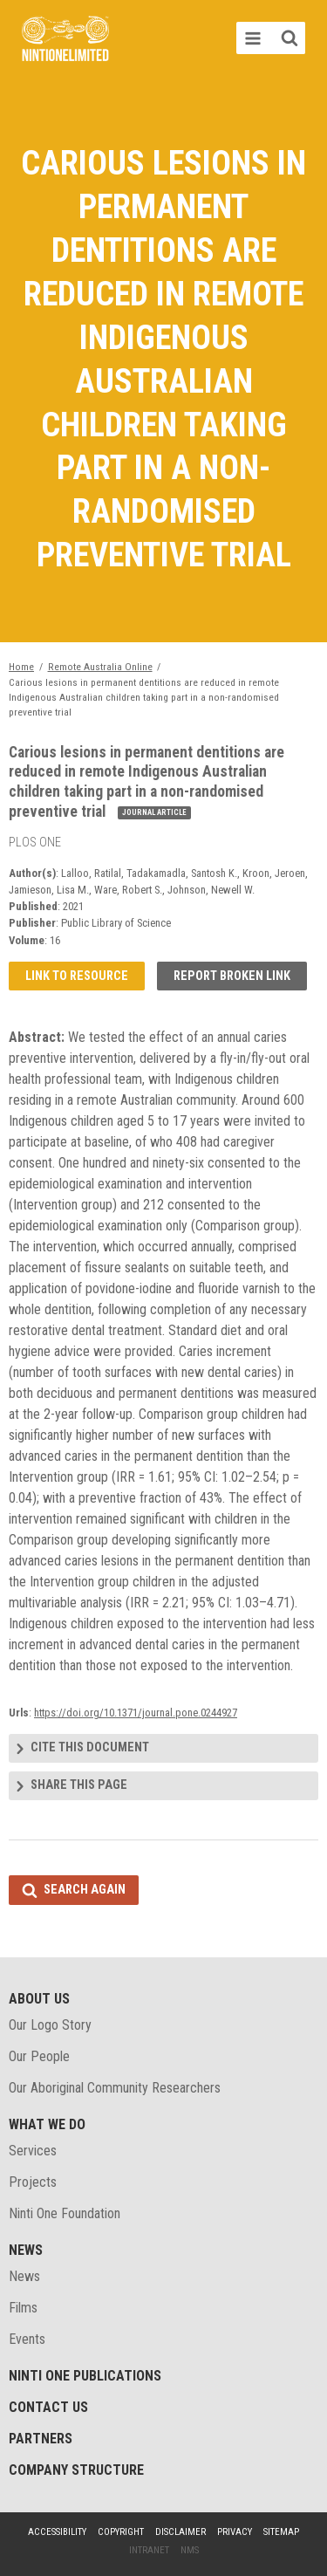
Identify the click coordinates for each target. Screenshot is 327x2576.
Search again (85, 1889)
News (26, 2250)
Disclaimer (180, 2532)
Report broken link (232, 976)
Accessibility (57, 2532)
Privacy (234, 2532)
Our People (39, 2056)
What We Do (47, 2124)
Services (33, 2150)
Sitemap (281, 2532)
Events (27, 2339)
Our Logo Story (50, 2025)
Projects (33, 2182)
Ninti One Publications (85, 2375)
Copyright (121, 2532)
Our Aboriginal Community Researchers (115, 2087)
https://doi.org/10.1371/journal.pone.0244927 (135, 1712)
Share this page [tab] (79, 1785)
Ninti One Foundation (64, 2213)
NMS (190, 2550)
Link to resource (76, 976)
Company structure (76, 2470)
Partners (40, 2438)
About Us (39, 1998)
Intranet (149, 2550)
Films (23, 2307)
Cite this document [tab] (90, 1747)
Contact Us (48, 2407)
